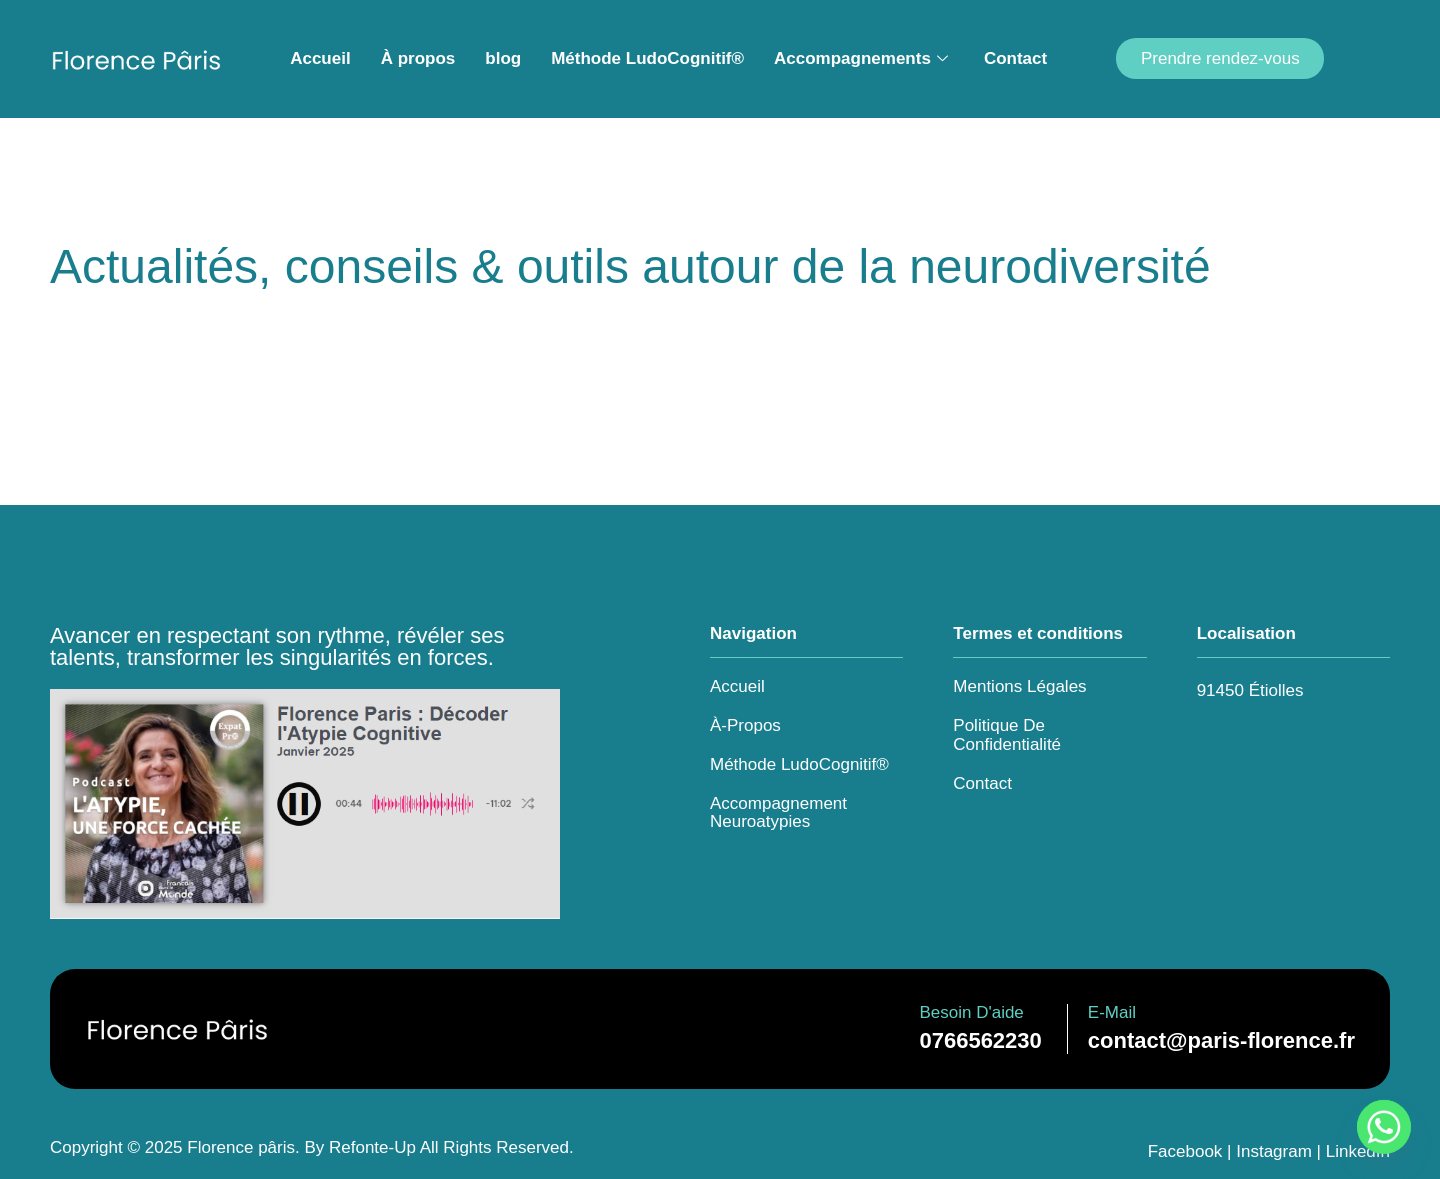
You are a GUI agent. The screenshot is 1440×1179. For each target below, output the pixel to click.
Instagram (1274, 1151)
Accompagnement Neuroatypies (778, 813)
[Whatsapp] (1384, 1127)
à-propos (745, 725)
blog (503, 58)
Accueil (320, 58)
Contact (1015, 58)
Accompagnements (861, 59)
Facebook (1185, 1151)
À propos (418, 58)
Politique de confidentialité (1007, 735)
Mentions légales (1019, 686)
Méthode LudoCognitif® (647, 58)
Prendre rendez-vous (1220, 58)
